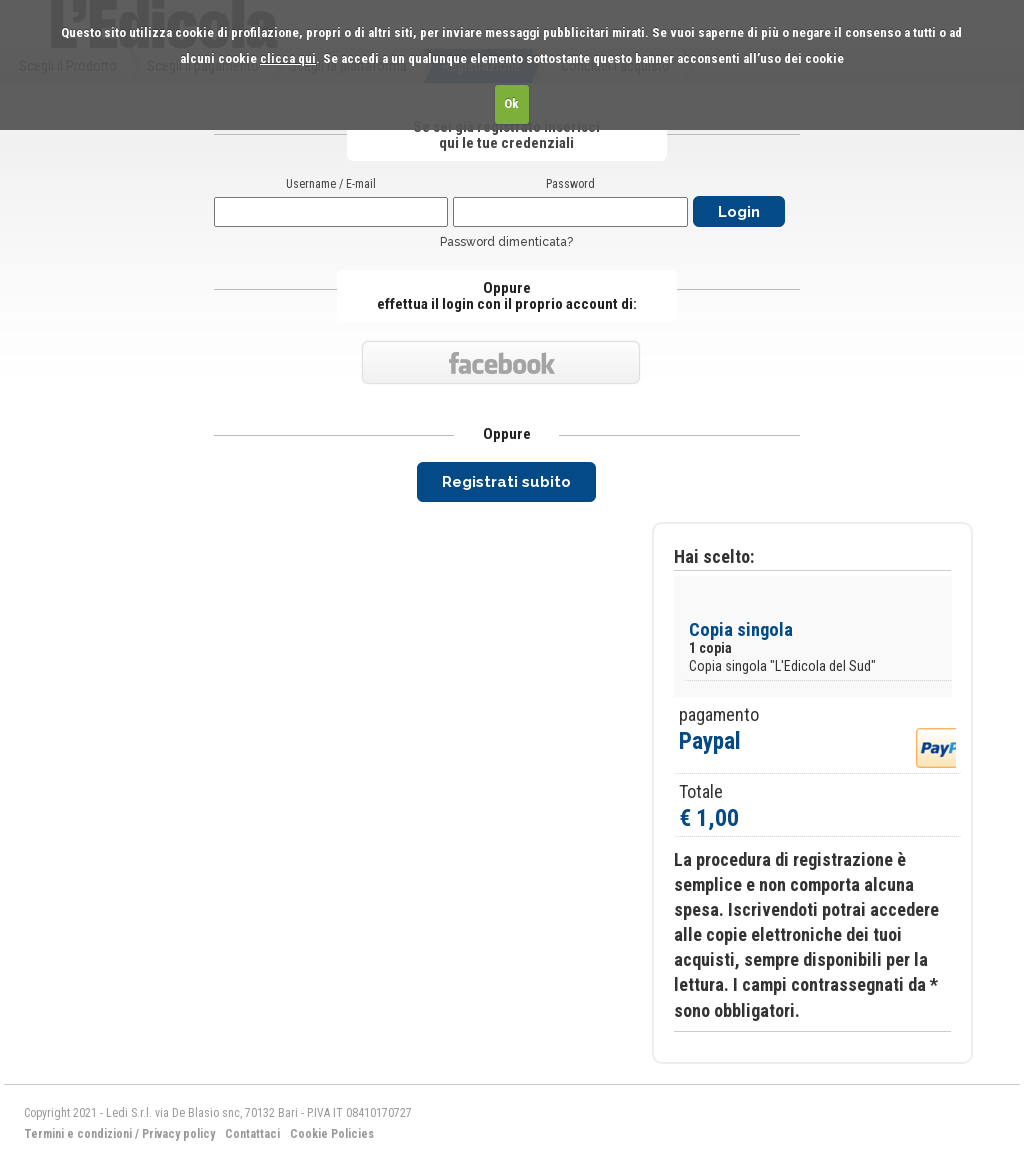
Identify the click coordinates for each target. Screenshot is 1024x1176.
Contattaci (252, 1134)
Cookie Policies (332, 1134)
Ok (511, 103)
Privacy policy (178, 1134)
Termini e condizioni (78, 1134)
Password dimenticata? (506, 242)
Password (570, 184)
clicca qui (288, 58)
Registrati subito (506, 482)
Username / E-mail (331, 184)
